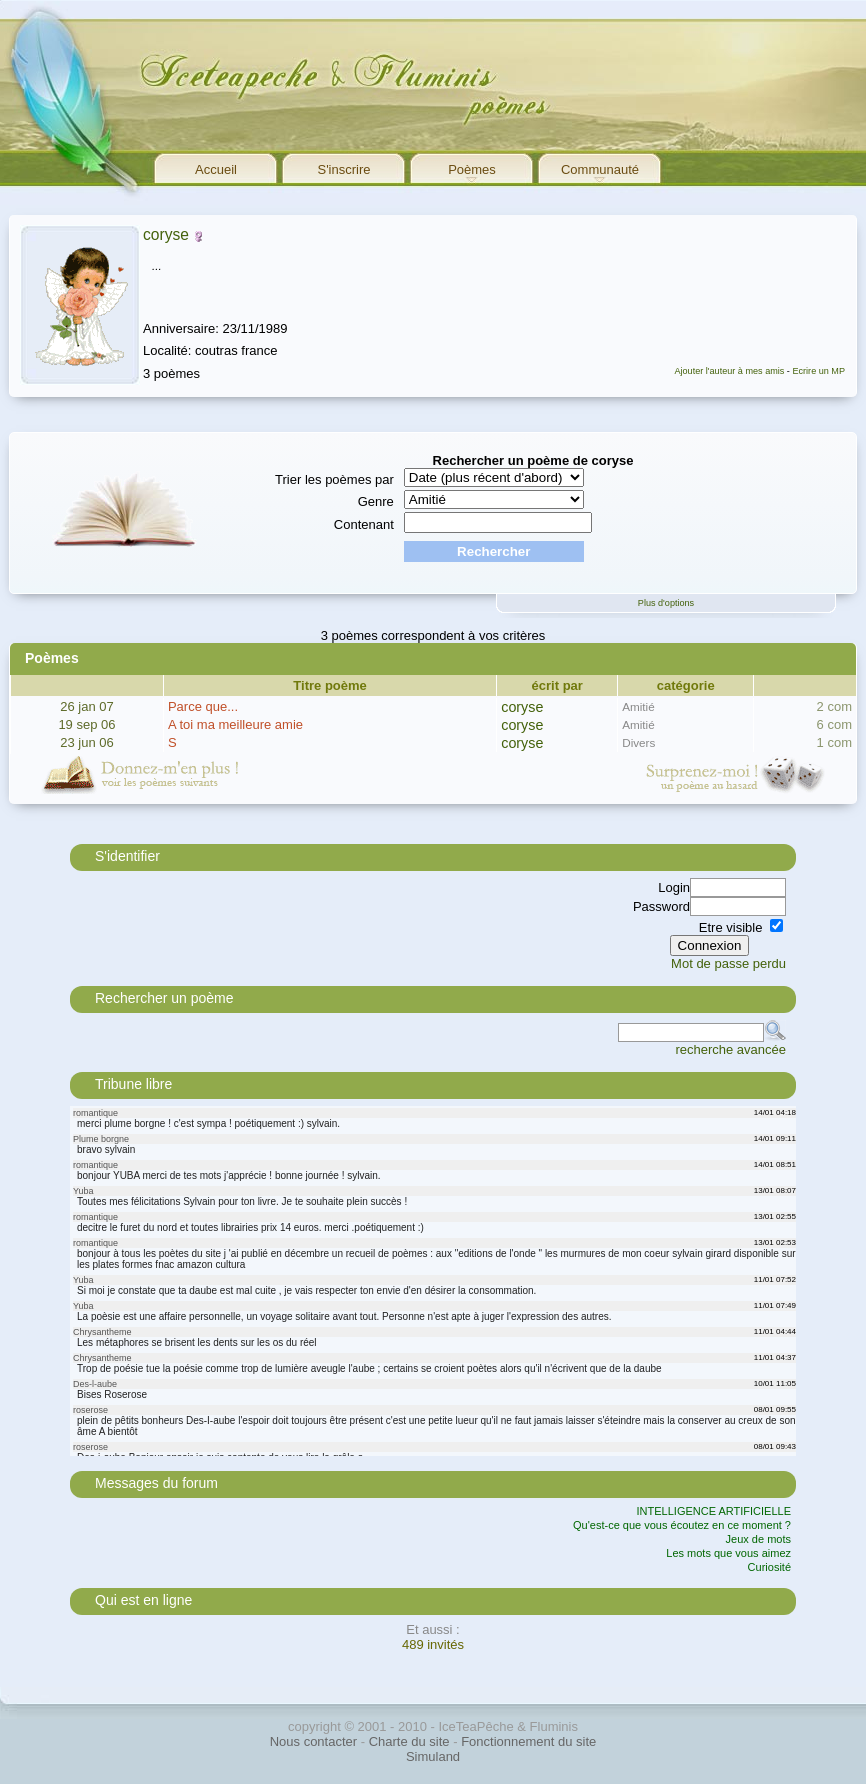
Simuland (433, 1756)
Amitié (638, 706)
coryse (166, 234)
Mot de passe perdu (728, 963)
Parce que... (203, 706)
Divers (638, 742)
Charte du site (409, 1741)
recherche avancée (730, 1049)
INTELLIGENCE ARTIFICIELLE (714, 1511)
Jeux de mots (758, 1539)
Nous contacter (313, 1741)
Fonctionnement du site (528, 1741)
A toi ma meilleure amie (235, 724)
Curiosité (769, 1567)
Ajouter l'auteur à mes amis (729, 371)
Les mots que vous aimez (728, 1553)
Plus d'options (666, 603)
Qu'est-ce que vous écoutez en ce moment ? (682, 1525)
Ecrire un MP (818, 371)
